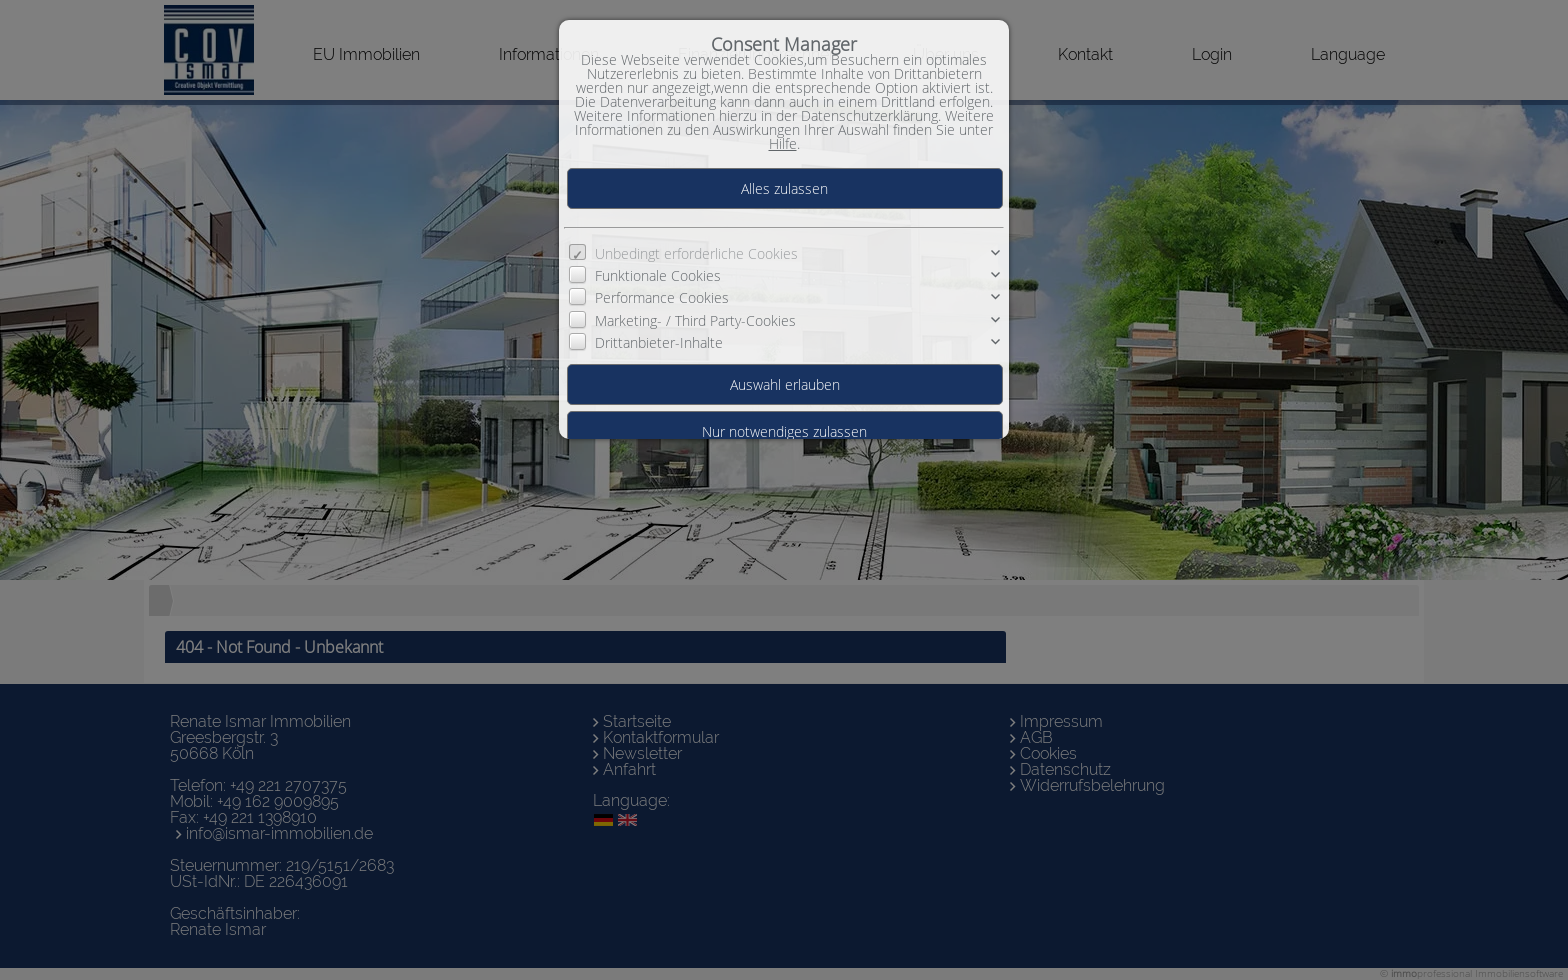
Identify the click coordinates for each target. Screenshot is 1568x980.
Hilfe (783, 143)
